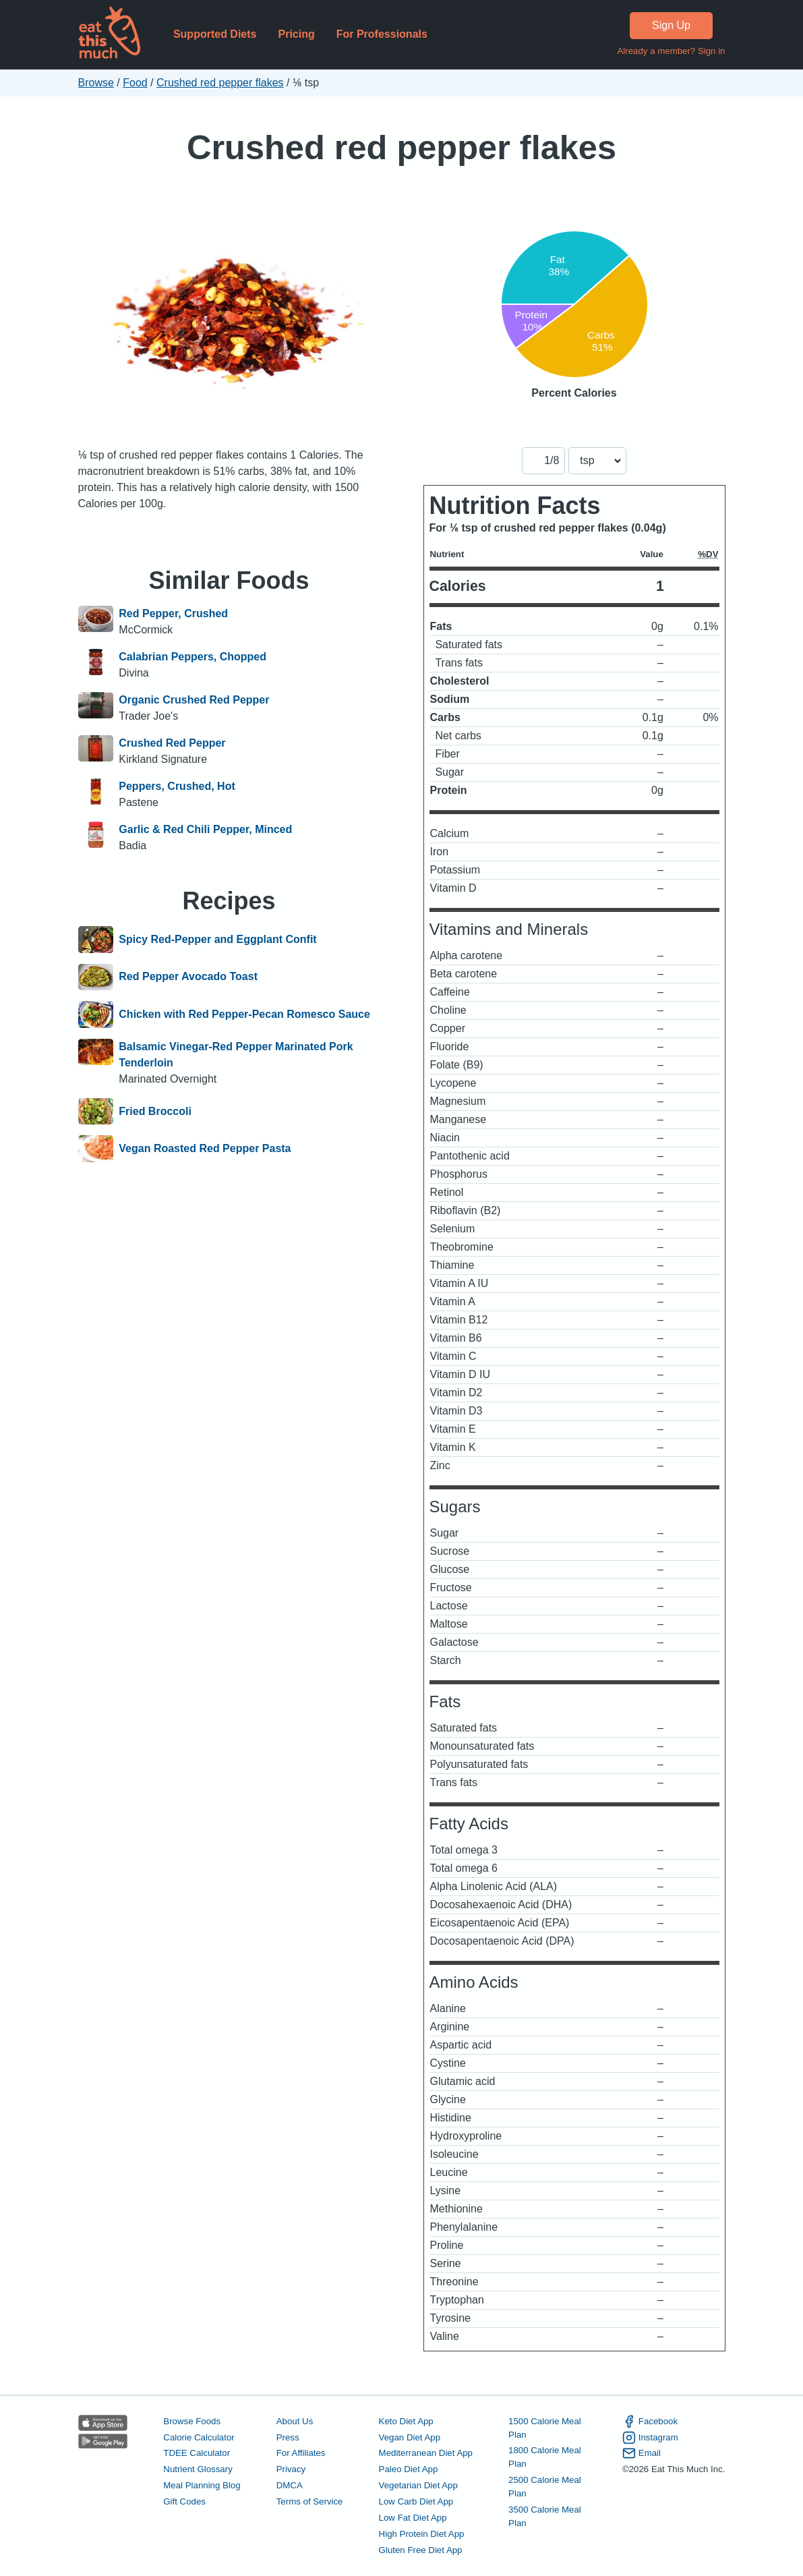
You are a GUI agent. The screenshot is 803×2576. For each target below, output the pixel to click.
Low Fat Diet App (413, 2518)
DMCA (289, 2485)
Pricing (296, 34)
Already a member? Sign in (671, 51)
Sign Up (671, 25)
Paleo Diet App (408, 2469)
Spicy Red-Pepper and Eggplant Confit (217, 939)
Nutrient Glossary (197, 2469)
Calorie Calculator (198, 2437)
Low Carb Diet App (416, 2501)
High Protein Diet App (422, 2534)
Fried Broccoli (155, 1111)
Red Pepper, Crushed (173, 613)
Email (641, 2453)
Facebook (650, 2421)
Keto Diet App (406, 2421)
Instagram (650, 2437)
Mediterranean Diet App (426, 2453)
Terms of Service (309, 2501)
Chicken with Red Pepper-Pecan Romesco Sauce (244, 1014)
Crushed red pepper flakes (220, 82)
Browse (96, 82)
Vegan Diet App (409, 2437)
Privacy (291, 2469)
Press (287, 2437)
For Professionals (381, 34)
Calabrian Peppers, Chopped (192, 656)
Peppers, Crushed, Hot (177, 786)
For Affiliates (301, 2453)
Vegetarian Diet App (418, 2485)
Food (135, 82)
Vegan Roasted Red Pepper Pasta (205, 1148)
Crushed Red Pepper (172, 743)
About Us (295, 2421)
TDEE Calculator (196, 2453)
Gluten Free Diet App (421, 2550)
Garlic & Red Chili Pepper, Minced (205, 829)
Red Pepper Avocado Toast (188, 977)
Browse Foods (191, 2421)
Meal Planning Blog (201, 2485)
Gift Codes (184, 2501)
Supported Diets (215, 34)
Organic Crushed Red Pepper (194, 700)
